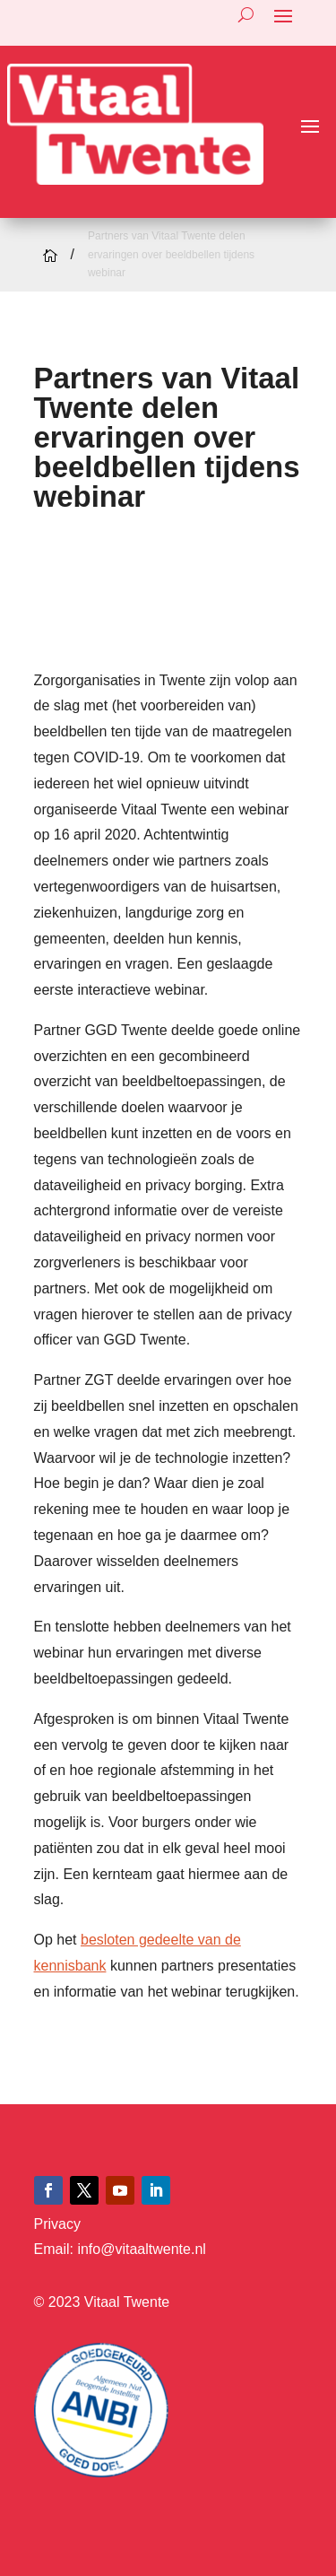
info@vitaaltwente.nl (141, 2249)
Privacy (57, 2224)
